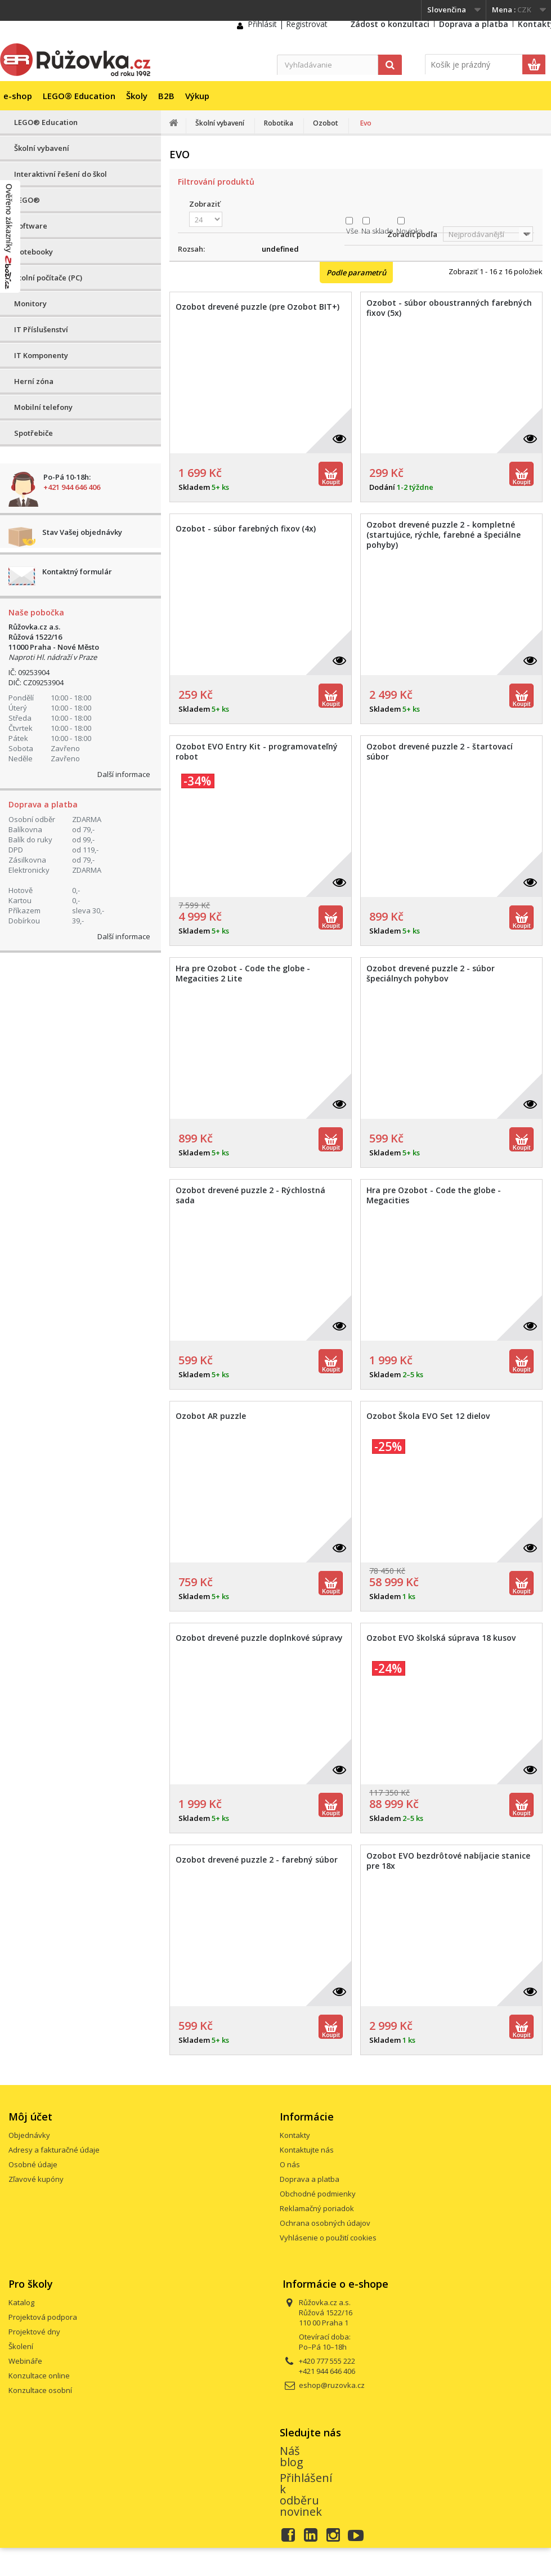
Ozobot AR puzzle (211, 1416)
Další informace (123, 774)
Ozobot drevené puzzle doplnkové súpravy (259, 1638)
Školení (20, 2346)
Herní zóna (33, 381)
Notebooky (33, 252)
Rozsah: (191, 249)
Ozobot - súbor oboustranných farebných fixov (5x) (449, 308)
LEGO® (27, 200)
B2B (166, 95)
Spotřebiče (33, 433)
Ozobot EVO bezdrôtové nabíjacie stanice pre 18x (448, 1861)
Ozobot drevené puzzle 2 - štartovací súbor (439, 752)
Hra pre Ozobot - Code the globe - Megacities (433, 1195)
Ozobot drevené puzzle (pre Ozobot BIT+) (257, 307)
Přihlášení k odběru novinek (306, 2494)
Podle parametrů (356, 272)
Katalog (21, 2302)
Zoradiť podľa (412, 234)
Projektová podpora (42, 2317)
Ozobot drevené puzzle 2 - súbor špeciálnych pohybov (430, 973)
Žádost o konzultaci (390, 24)
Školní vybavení (41, 148)
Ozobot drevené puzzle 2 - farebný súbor (257, 1860)
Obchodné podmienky (318, 2194)
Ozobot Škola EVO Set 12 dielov (428, 1416)
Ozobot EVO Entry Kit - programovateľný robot (257, 752)
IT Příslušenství (41, 329)
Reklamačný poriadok (317, 2208)
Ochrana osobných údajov (325, 2223)
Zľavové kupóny (36, 2179)
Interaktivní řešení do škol (60, 174)
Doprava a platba (473, 24)
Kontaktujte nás (307, 2150)
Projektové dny (34, 2332)
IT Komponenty (41, 355)
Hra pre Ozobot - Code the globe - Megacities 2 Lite (243, 973)
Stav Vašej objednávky (82, 532)
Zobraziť (204, 204)
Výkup (197, 95)
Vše (352, 231)
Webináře (25, 2361)
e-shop (17, 95)
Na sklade (377, 231)
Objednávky (29, 2135)
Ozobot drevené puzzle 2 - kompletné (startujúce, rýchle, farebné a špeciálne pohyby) (443, 535)
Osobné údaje (32, 2164)
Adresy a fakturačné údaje (54, 2150)
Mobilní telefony (43, 407)
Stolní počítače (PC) (48, 278)
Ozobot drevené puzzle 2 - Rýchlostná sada (250, 1195)
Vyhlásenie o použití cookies (328, 2238)
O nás (290, 2164)
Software (30, 226)
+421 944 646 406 (71, 487)
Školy (136, 95)
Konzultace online (39, 2375)
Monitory (30, 303)
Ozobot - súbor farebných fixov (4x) (246, 529)
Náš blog (291, 2456)
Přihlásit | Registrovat (288, 24)
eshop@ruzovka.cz (332, 2385)
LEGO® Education (79, 95)
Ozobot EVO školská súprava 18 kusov (441, 1638)
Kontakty (295, 2135)
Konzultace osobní (40, 2390)
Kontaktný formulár (77, 571)
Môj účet (30, 2116)
